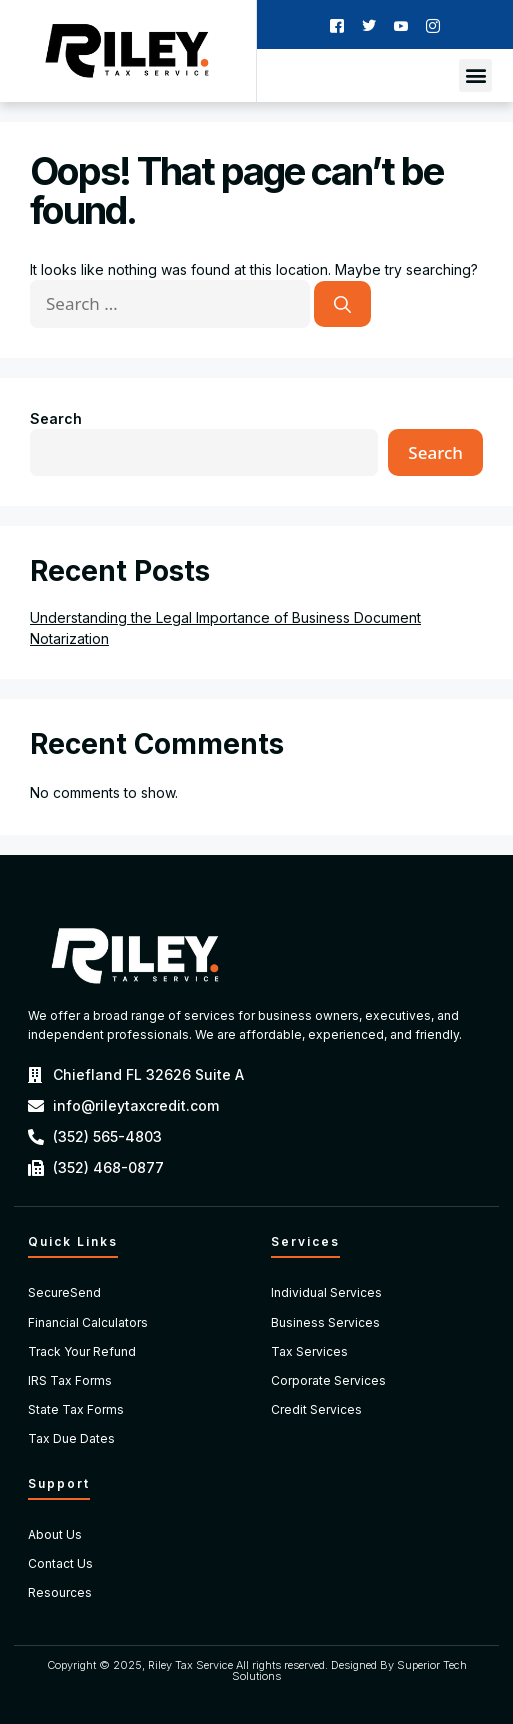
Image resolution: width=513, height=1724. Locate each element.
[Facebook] (337, 24)
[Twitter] (369, 24)
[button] (475, 75)
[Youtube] (401, 24)
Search (56, 418)
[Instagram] (433, 24)
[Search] (342, 304)
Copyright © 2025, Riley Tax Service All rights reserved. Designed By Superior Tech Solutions (257, 1670)
